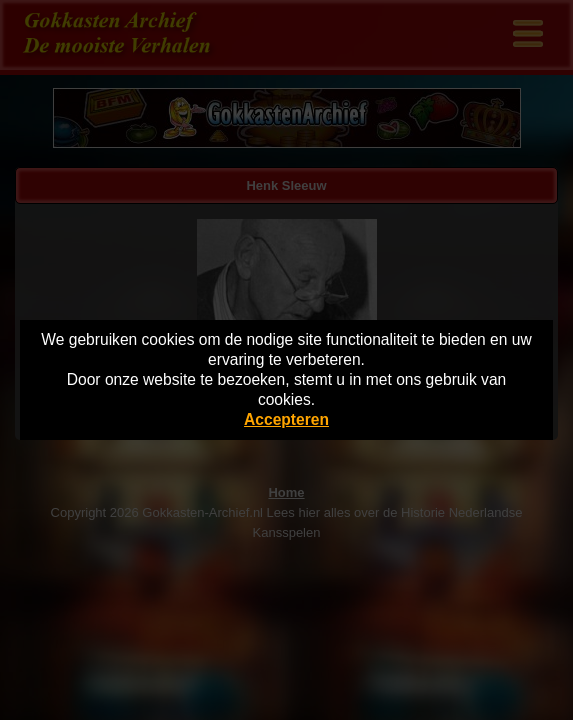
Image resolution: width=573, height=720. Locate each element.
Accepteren (286, 419)
